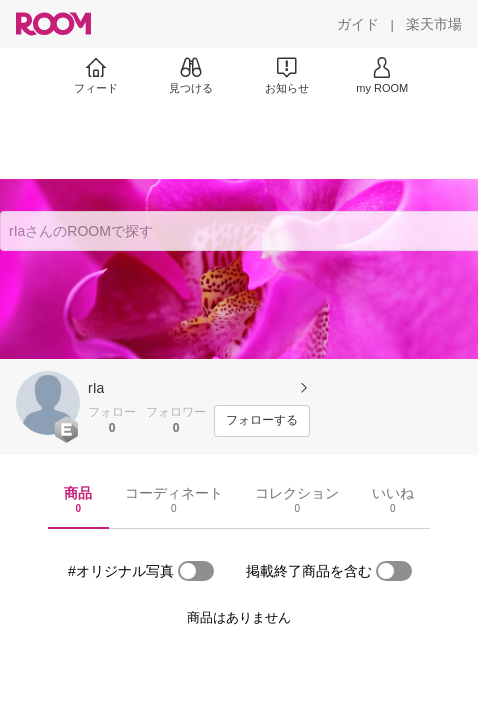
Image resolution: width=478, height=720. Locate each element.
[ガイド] (358, 24)
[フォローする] (262, 421)
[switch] (196, 571)
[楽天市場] (434, 24)
